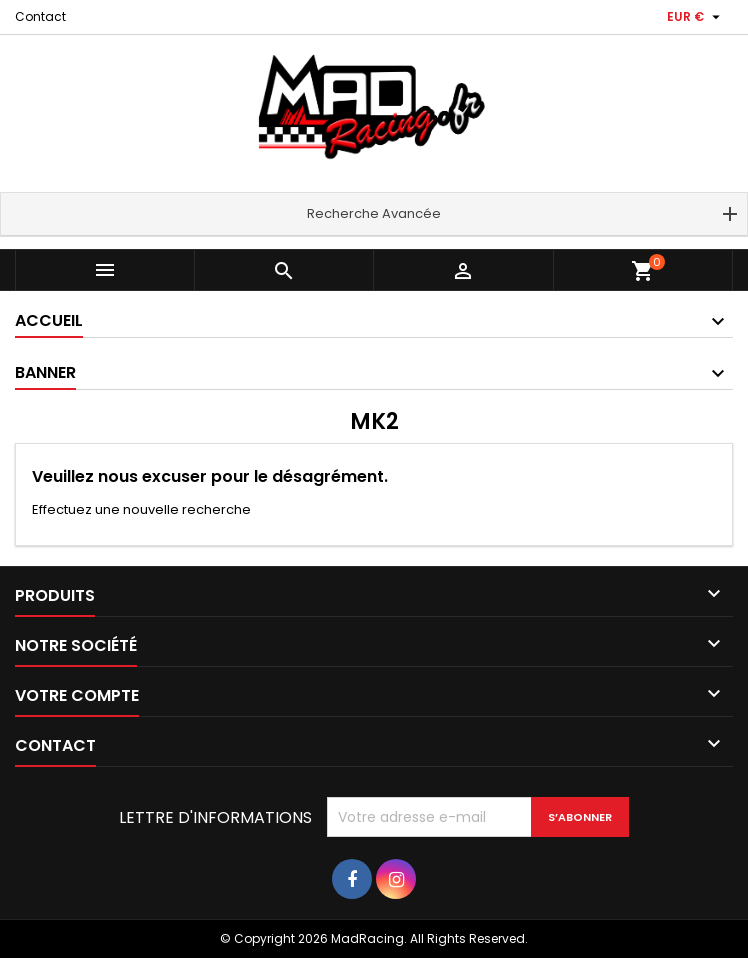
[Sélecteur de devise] (696, 17)
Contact (40, 16)
